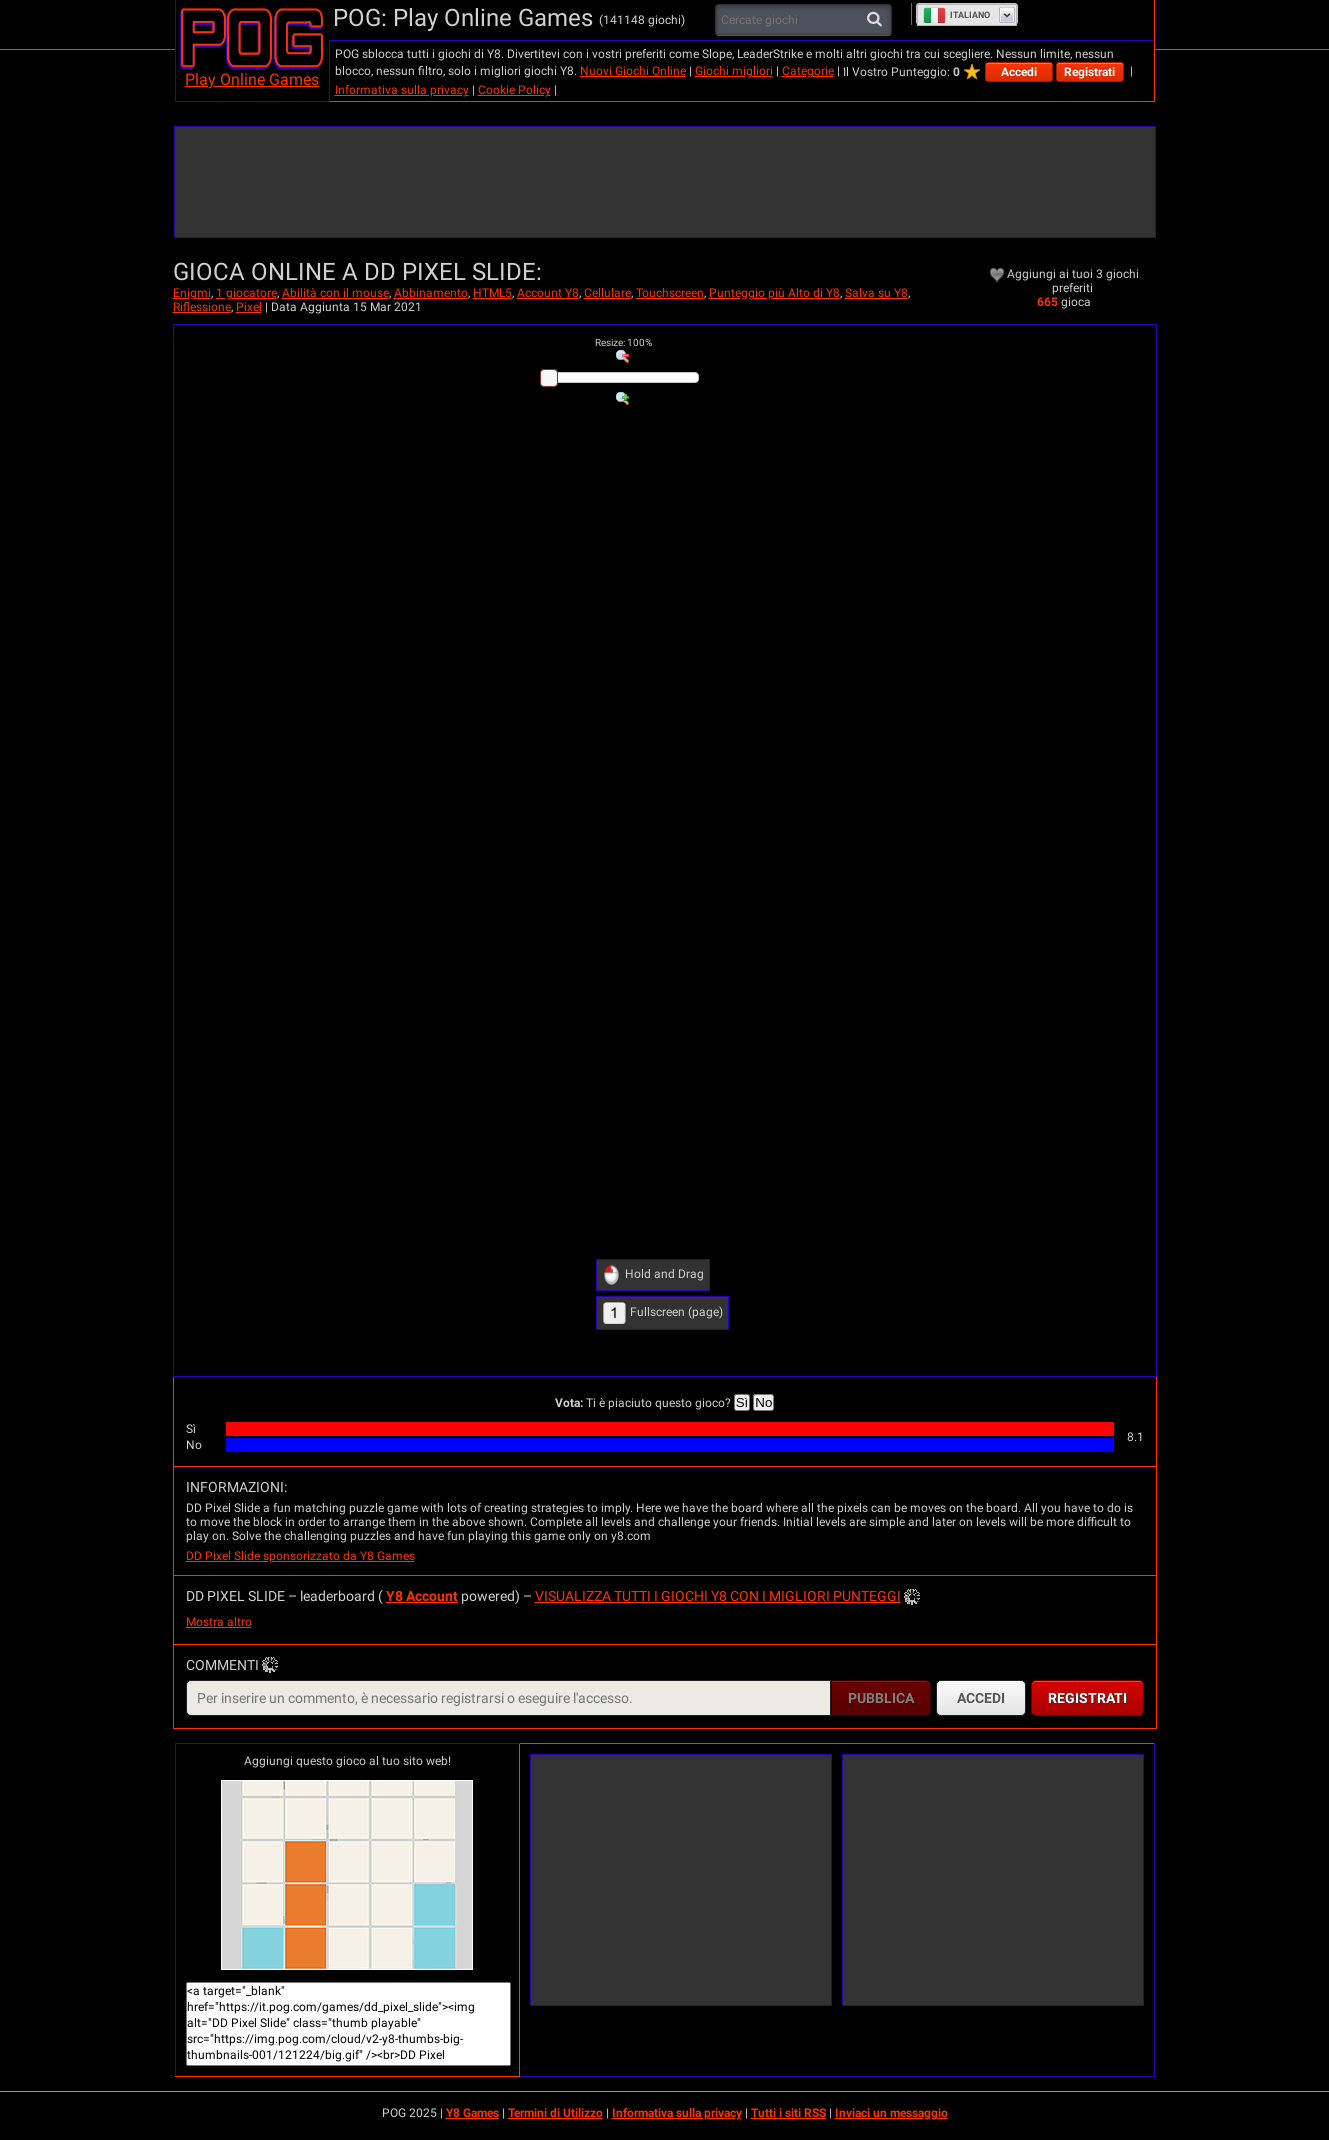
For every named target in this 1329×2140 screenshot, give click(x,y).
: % (623, 342)
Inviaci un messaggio (891, 2113)
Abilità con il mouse (335, 293)
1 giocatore (246, 293)
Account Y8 (548, 293)
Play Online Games (252, 79)
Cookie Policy (514, 90)
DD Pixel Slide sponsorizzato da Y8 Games (300, 1556)
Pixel (249, 307)
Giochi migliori (734, 71)
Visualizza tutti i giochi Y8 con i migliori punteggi (718, 1596)
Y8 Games (472, 2113)
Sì (742, 1402)
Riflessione (202, 307)
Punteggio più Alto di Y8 (774, 293)
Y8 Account (422, 1596)
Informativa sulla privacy (402, 90)
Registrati (1089, 72)
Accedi (1019, 72)
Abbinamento (431, 293)
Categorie (808, 71)
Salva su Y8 (876, 293)
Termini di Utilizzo (555, 2113)
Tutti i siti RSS (788, 2113)
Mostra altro (219, 1622)
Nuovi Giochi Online (633, 71)
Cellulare (607, 293)
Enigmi (192, 293)
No (763, 1402)
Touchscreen (670, 293)
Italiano (956, 15)
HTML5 (492, 293)
